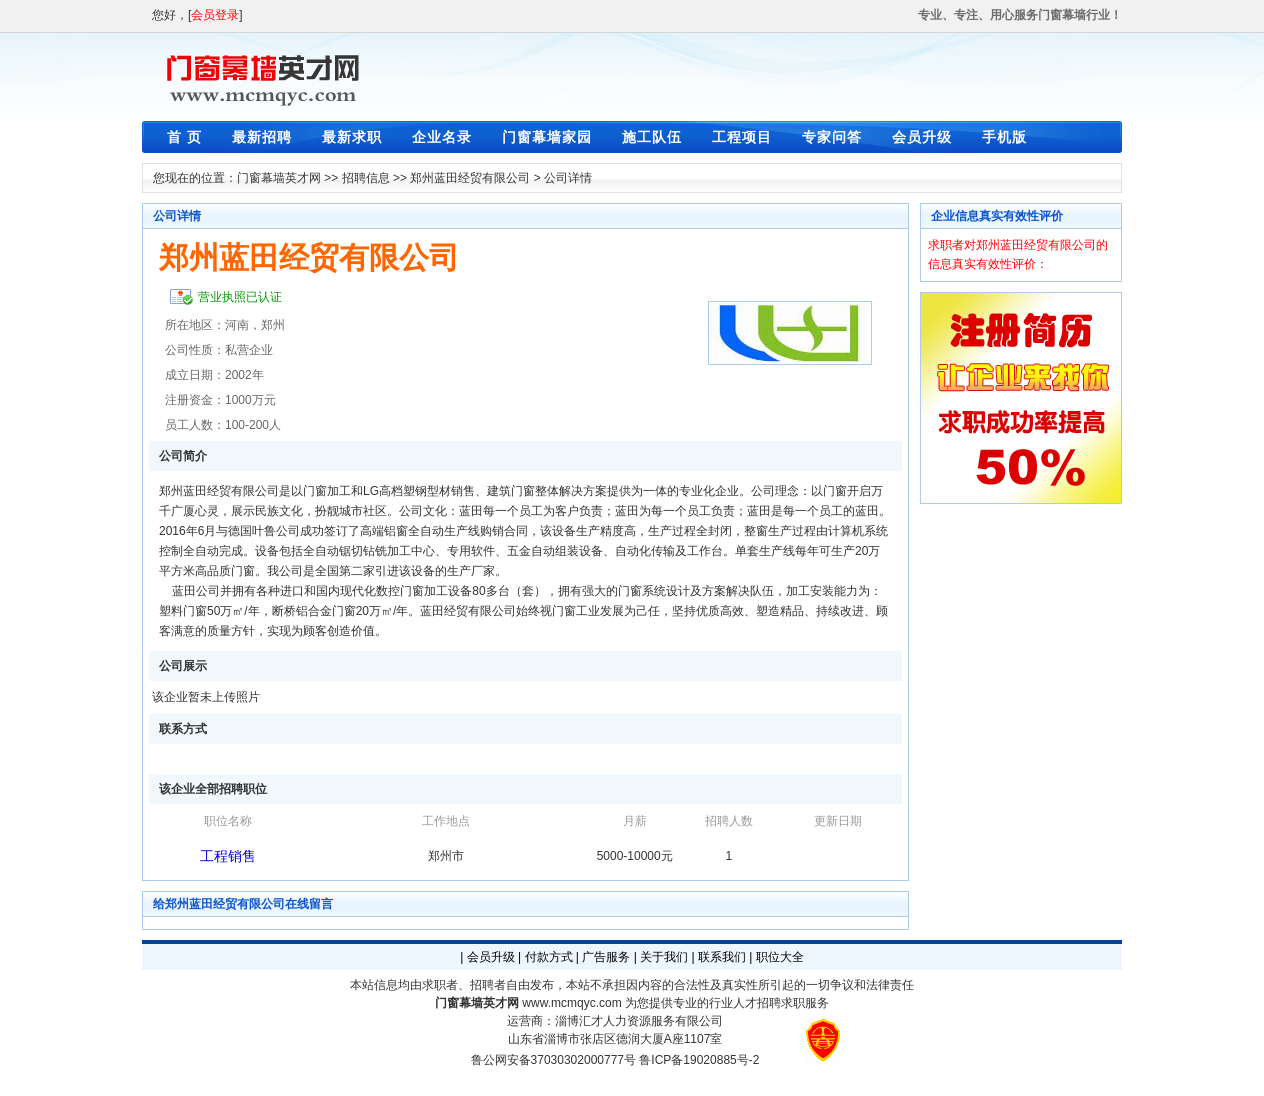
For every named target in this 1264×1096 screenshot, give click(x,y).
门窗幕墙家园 (547, 137)
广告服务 (606, 957)
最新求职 (352, 137)
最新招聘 (262, 137)
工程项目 (742, 137)
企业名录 (442, 137)
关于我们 (664, 957)
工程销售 (228, 856)
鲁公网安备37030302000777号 (553, 1060)
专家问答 (832, 137)
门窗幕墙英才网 (279, 178)
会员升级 (922, 137)
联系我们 (722, 957)
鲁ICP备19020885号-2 (699, 1060)
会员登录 (215, 15)
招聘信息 (366, 178)
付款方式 (549, 957)
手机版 (1004, 137)
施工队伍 (652, 137)
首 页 (184, 137)
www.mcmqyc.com (571, 1003)
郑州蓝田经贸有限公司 (470, 178)
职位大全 (780, 957)
